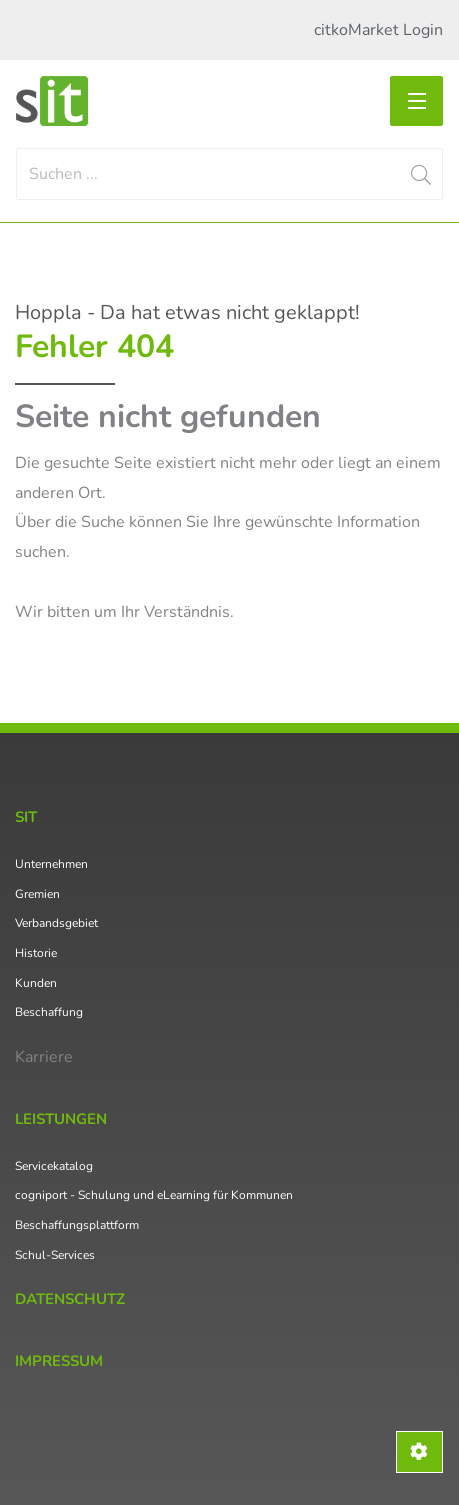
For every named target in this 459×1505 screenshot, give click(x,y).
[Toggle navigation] (416, 101)
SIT (26, 817)
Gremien (37, 894)
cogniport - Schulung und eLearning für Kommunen (154, 1195)
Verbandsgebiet (56, 923)
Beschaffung (49, 1012)
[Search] (229, 174)
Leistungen (61, 1119)
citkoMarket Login (378, 30)
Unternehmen (51, 864)
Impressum (59, 1361)
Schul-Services (55, 1255)
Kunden (36, 983)
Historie (36, 953)
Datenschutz (70, 1299)
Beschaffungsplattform (77, 1225)
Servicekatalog (54, 1166)
